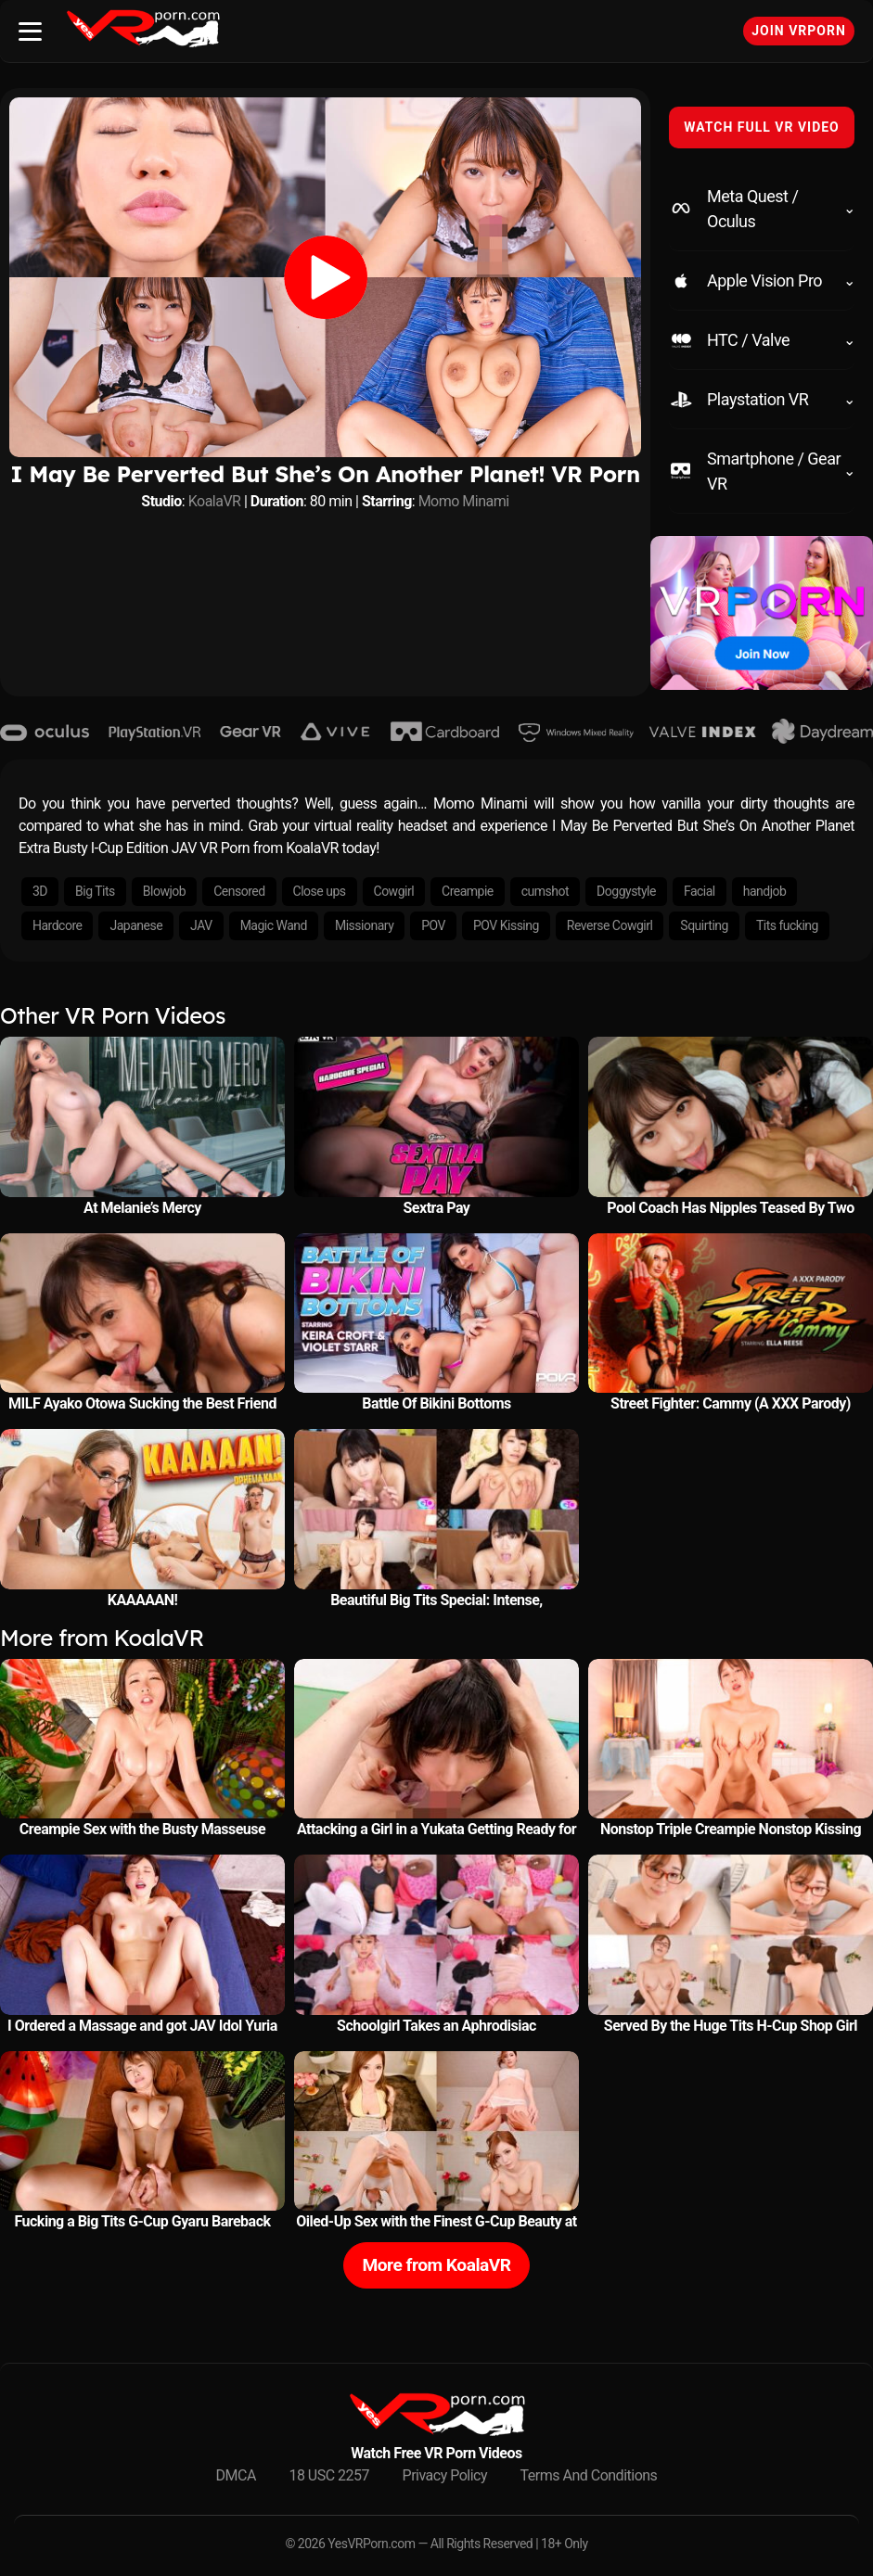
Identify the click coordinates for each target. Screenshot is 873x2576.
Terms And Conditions (589, 2475)
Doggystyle (626, 891)
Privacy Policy (445, 2475)
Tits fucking (787, 925)
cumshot (545, 891)
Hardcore (57, 925)
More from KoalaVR (436, 2265)
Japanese (135, 925)
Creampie (468, 891)
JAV (201, 925)
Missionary (364, 925)
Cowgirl (394, 891)
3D (39, 891)
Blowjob (164, 891)
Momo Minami (463, 501)
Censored (238, 891)
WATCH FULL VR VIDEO (761, 127)
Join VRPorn (798, 30)
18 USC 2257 (329, 2475)
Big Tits (95, 891)
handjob (765, 891)
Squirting (704, 925)
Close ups (319, 891)
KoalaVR (214, 501)
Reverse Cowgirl (609, 925)
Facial (699, 891)
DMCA (236, 2475)
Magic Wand (273, 925)
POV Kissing (506, 925)
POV (433, 925)
